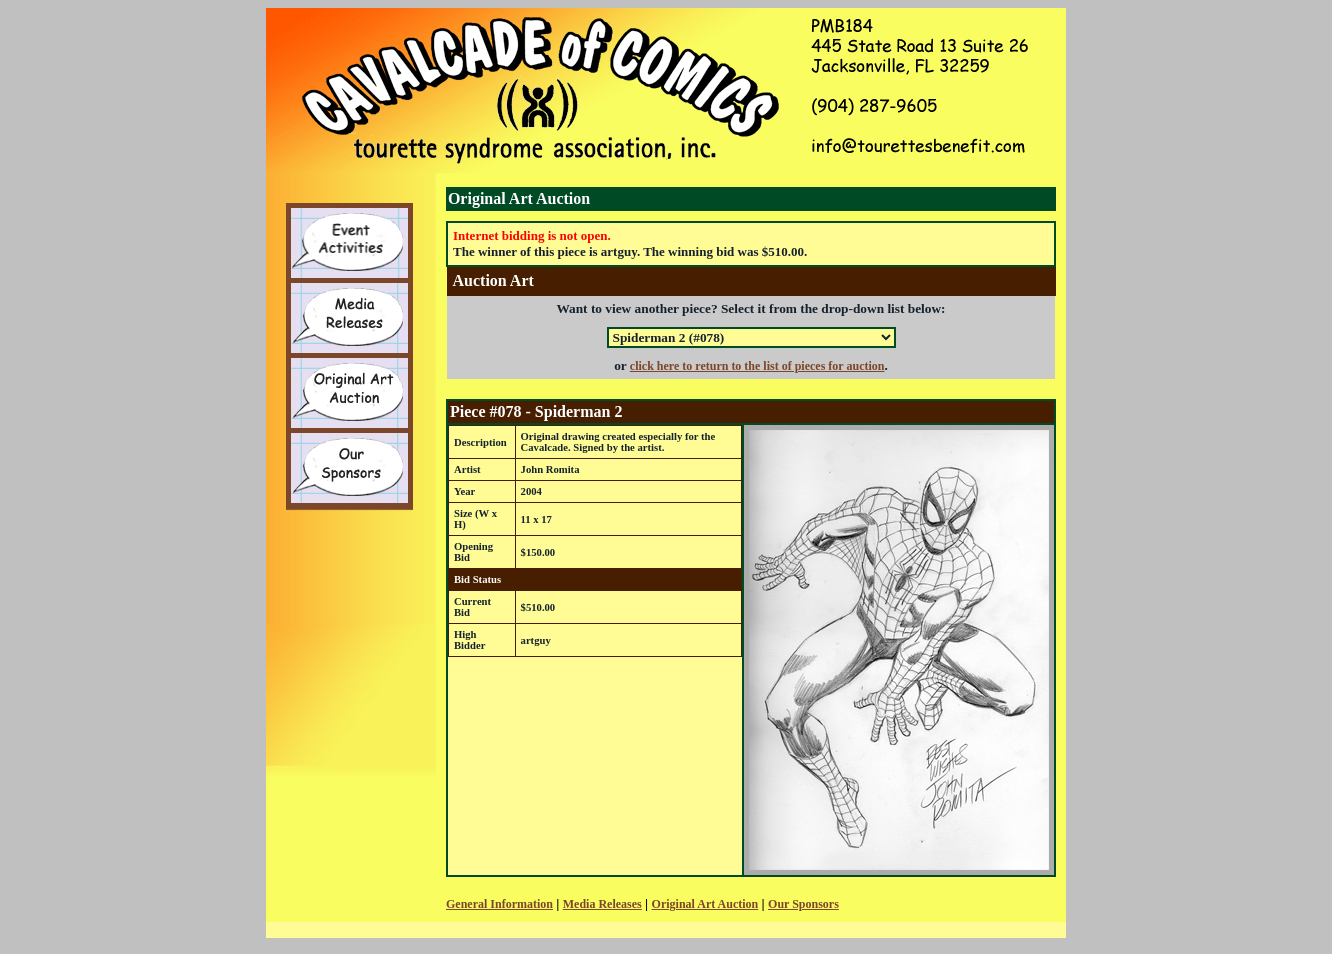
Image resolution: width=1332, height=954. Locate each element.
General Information (499, 904)
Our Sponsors (803, 904)
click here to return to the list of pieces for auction (757, 366)
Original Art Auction (705, 904)
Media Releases (602, 904)
